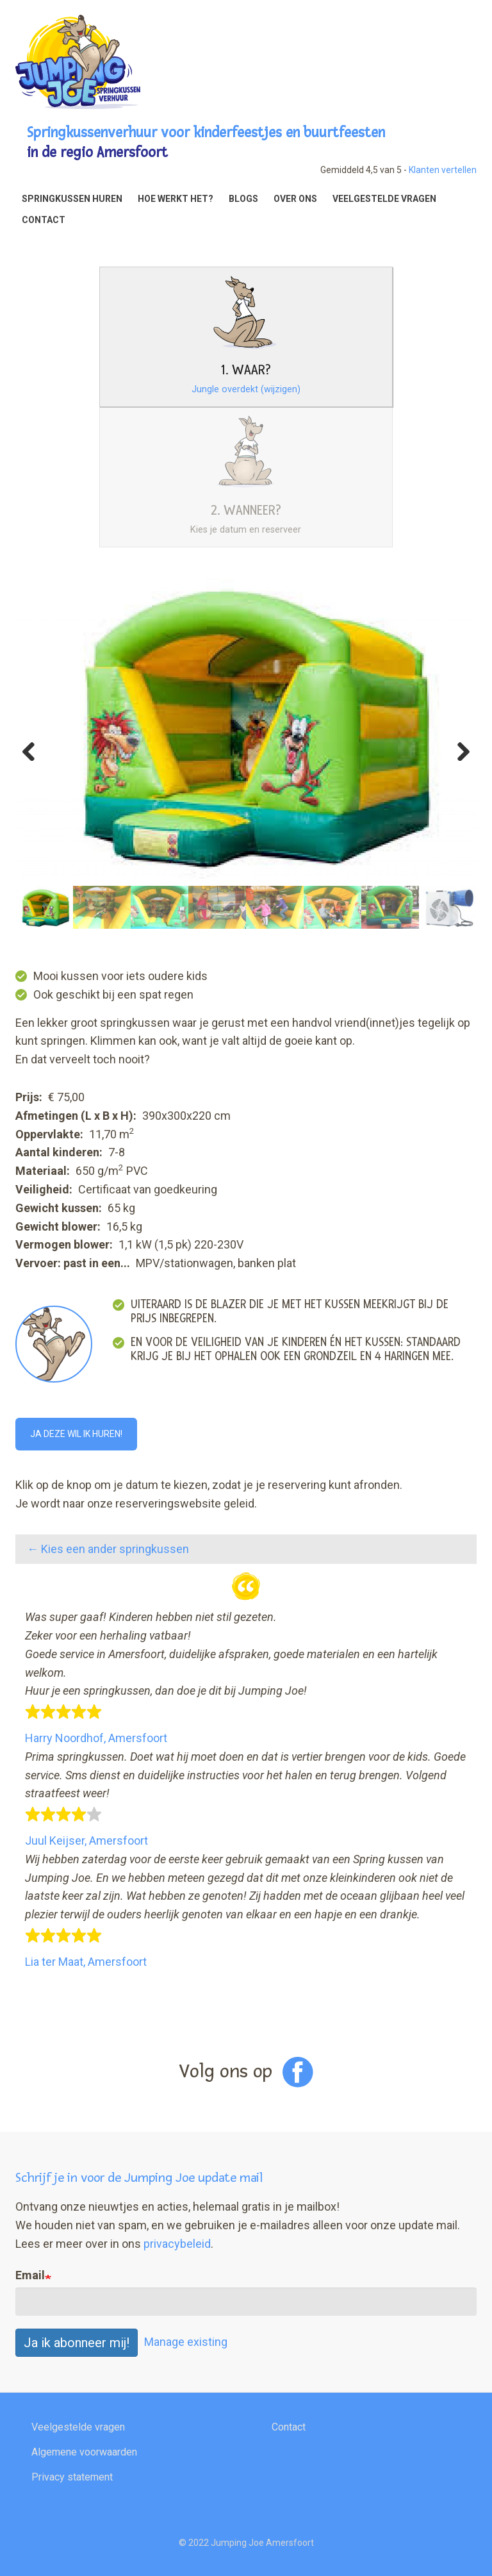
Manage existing (185, 2341)
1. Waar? (245, 370)
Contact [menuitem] (43, 220)
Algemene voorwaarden (84, 2452)
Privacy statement (72, 2477)
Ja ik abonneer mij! (76, 2342)
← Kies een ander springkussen (108, 1549)
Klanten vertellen (443, 170)
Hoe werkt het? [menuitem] (175, 199)
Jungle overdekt (246, 389)
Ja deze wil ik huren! (76, 1434)
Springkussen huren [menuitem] (72, 199)
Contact (289, 2427)
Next (457, 748)
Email (30, 2275)
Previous (34, 748)
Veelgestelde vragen (78, 2427)
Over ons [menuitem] (295, 199)
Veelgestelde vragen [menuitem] (384, 199)
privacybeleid (177, 2243)
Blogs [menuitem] (243, 199)
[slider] (63, 1712)
